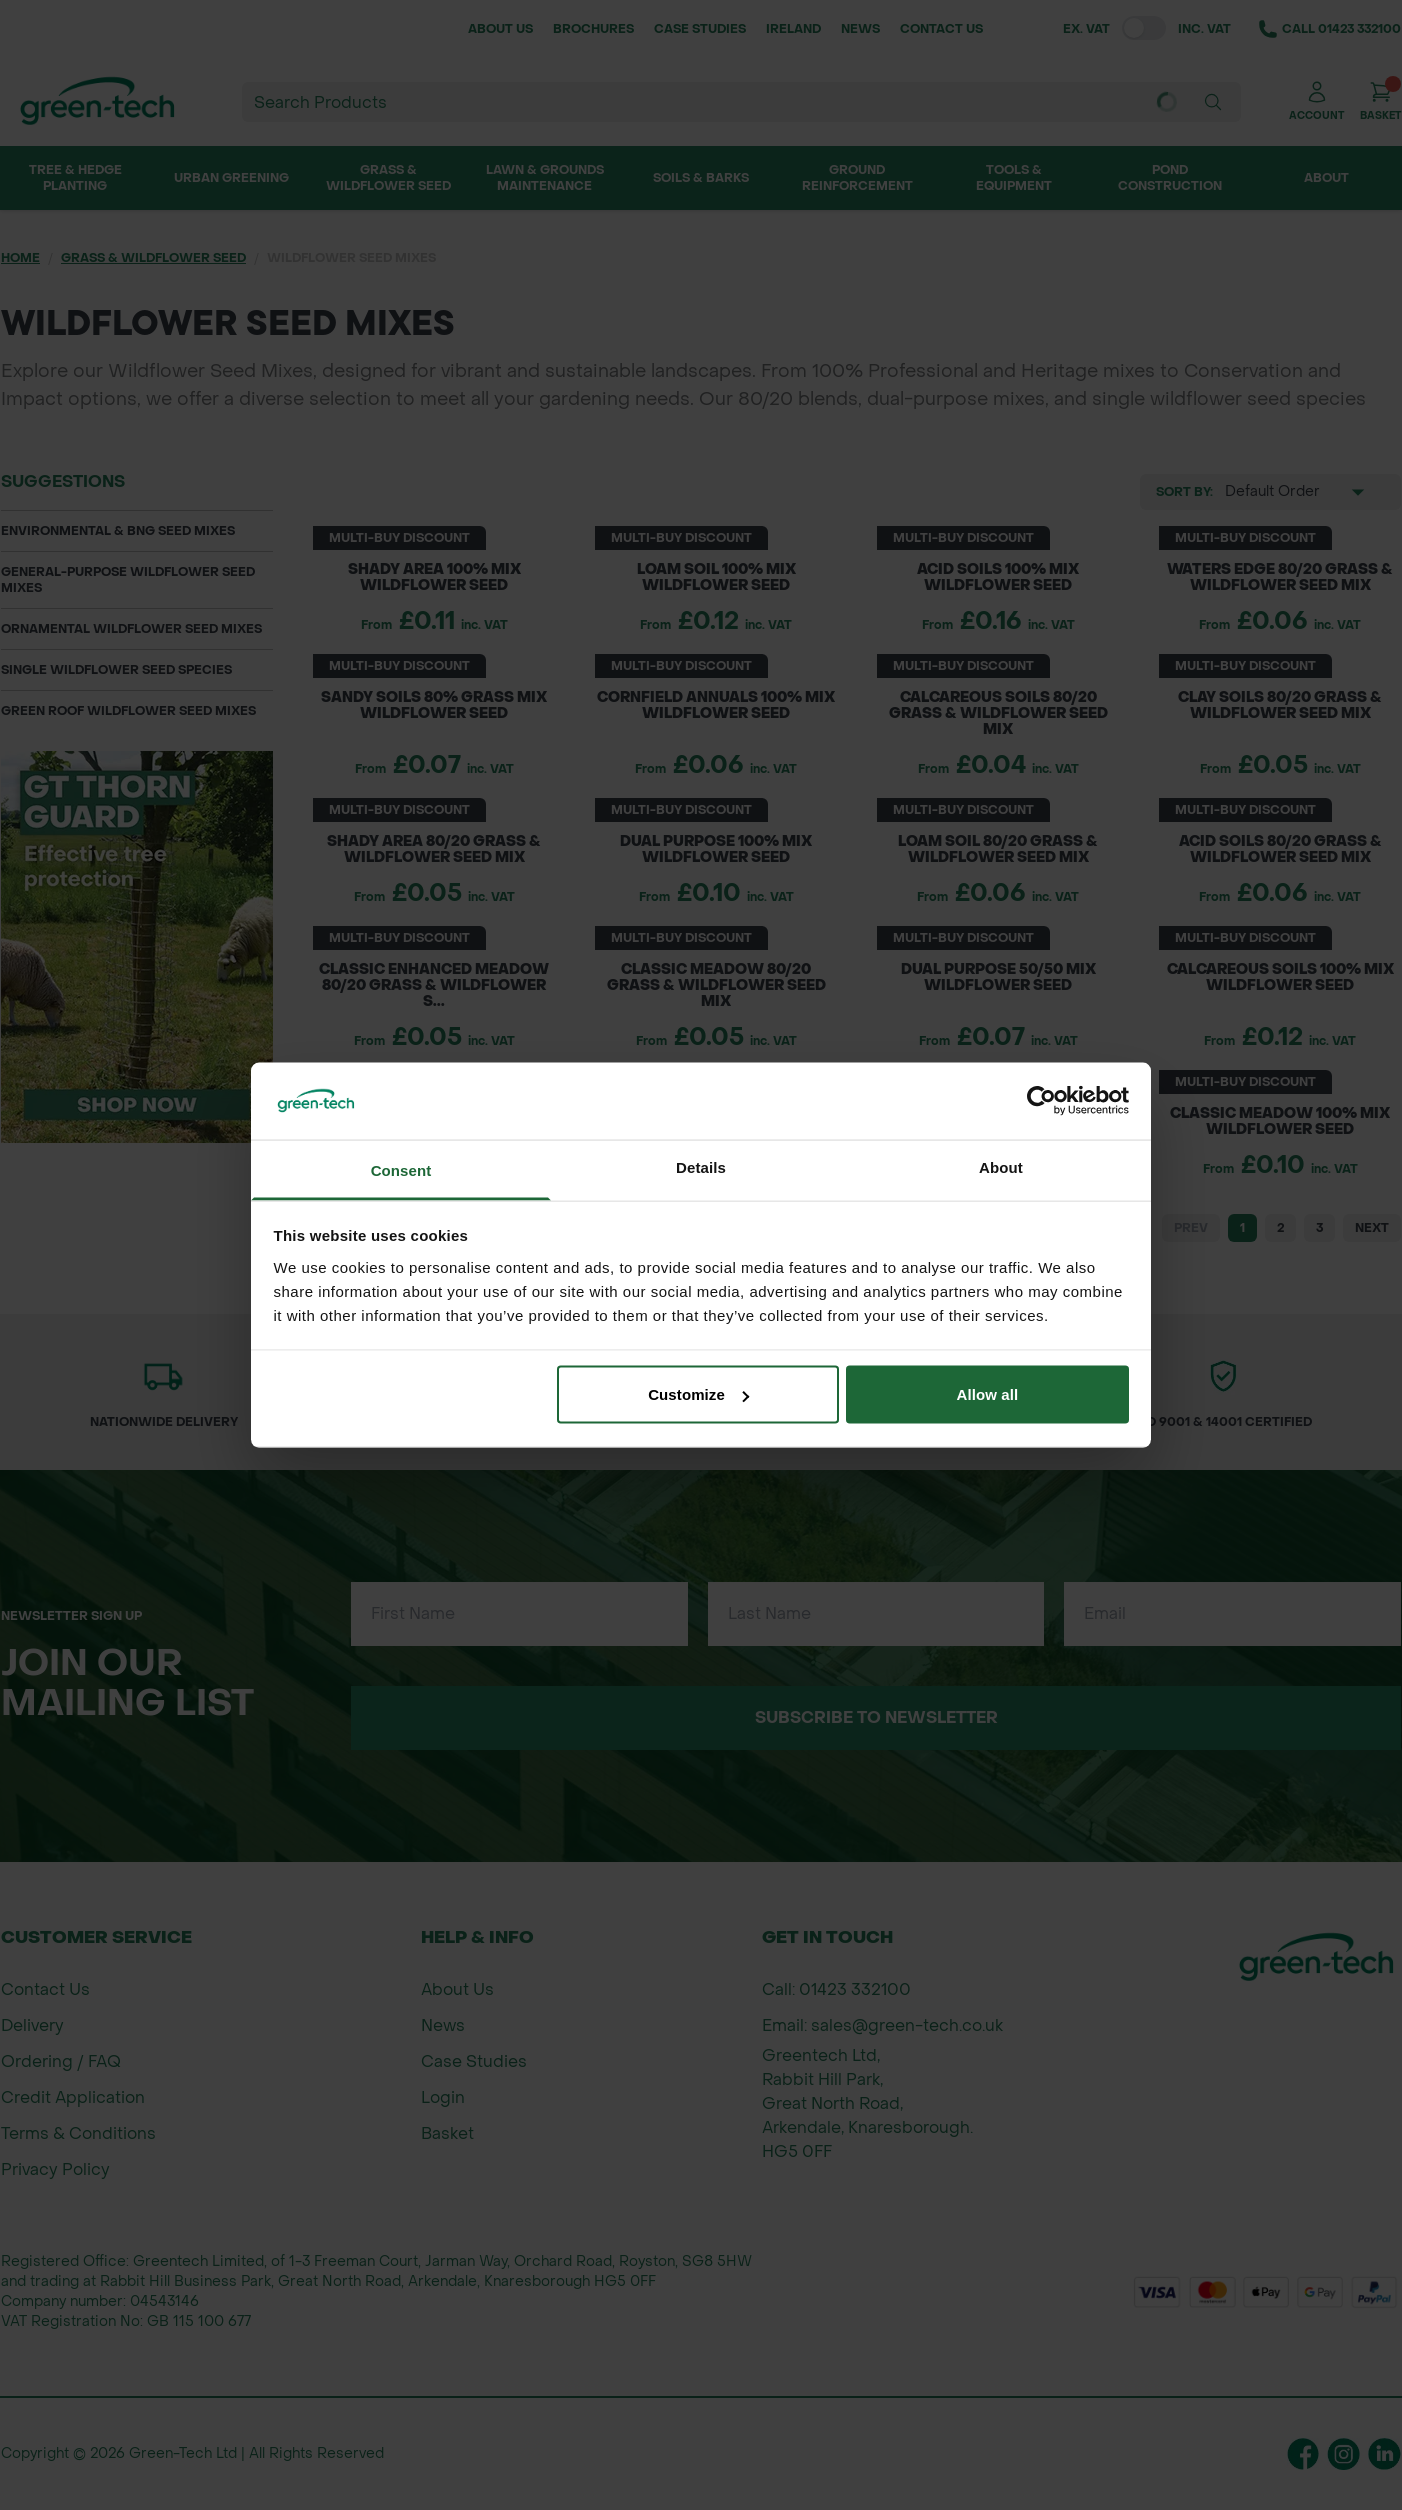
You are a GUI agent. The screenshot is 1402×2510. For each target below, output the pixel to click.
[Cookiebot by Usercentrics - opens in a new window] (1041, 1101)
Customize (698, 1394)
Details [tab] (701, 1166)
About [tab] (1001, 1166)
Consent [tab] (401, 1169)
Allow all (988, 1394)
